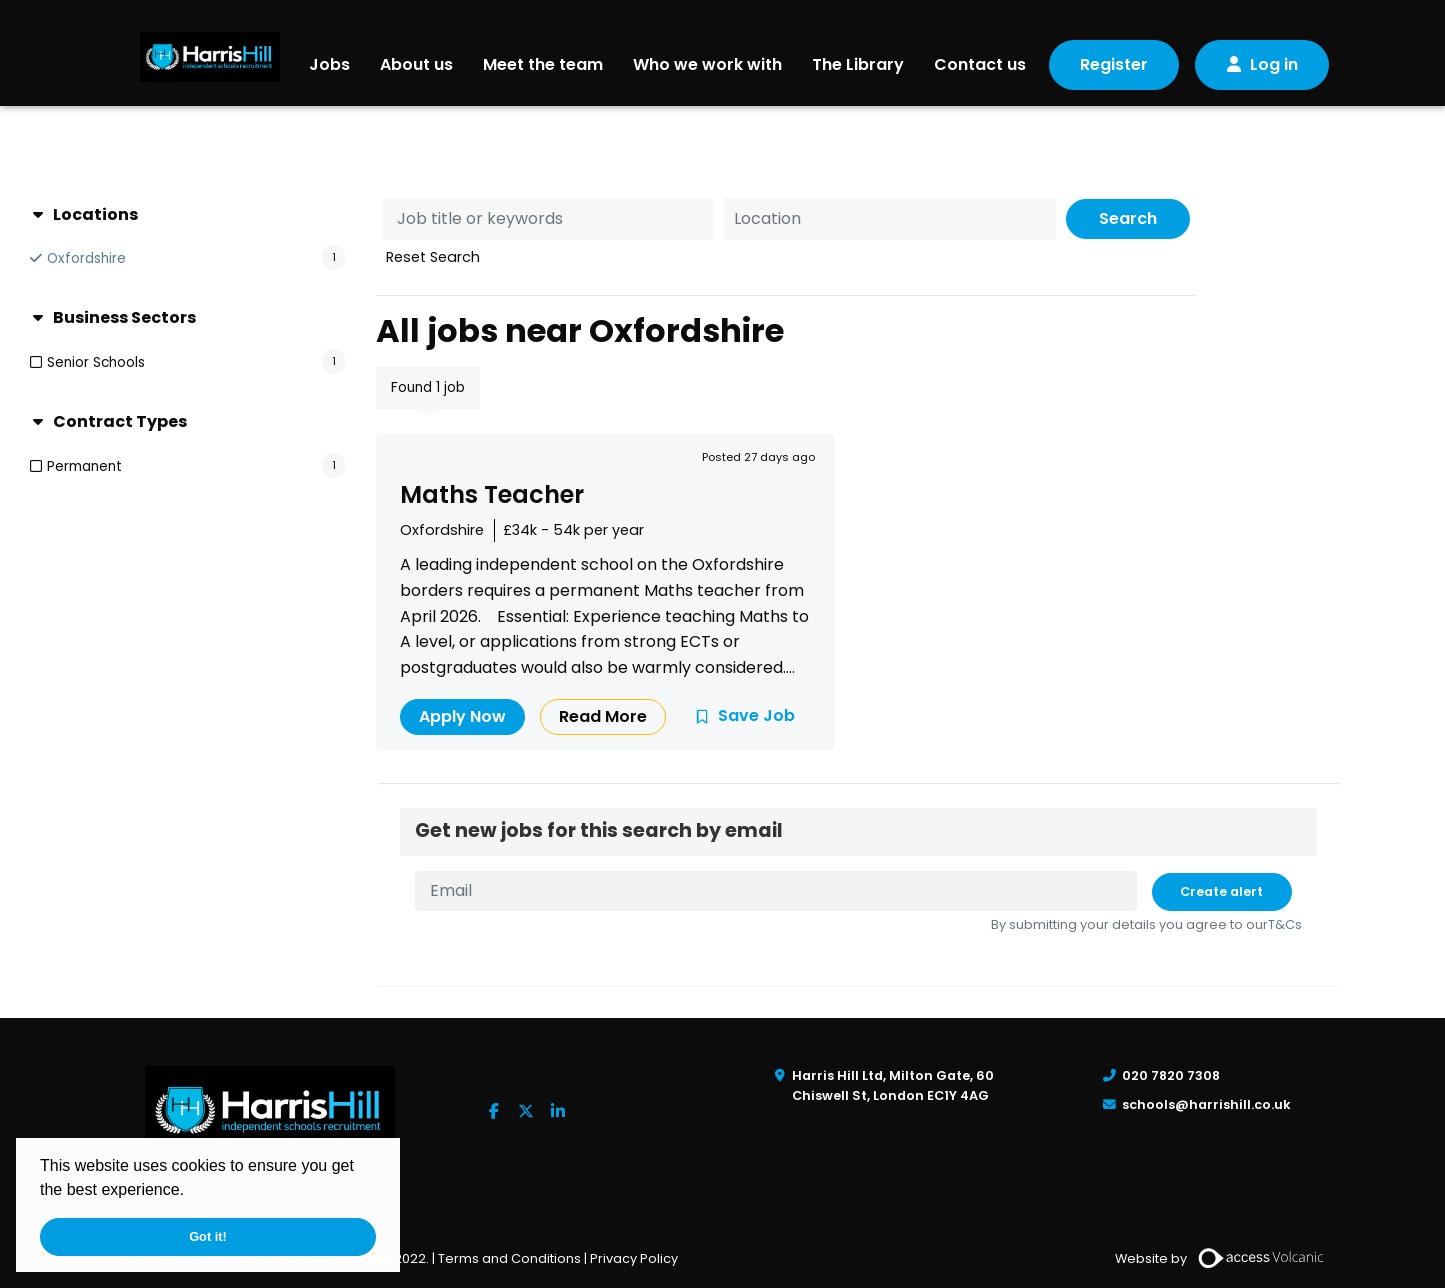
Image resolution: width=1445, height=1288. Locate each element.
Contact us (980, 64)
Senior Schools (96, 362)
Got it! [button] (208, 1236)
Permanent (84, 466)
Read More (603, 716)
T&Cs (1285, 924)
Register (1114, 64)
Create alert (1221, 891)
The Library (858, 64)
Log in (1274, 64)
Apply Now (462, 716)
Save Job (756, 715)
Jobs (329, 64)
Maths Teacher (492, 494)
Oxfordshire (86, 258)
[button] (192, 1192)
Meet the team (543, 64)
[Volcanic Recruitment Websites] (1262, 1258)
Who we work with (707, 64)
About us (416, 64)
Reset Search (433, 257)
